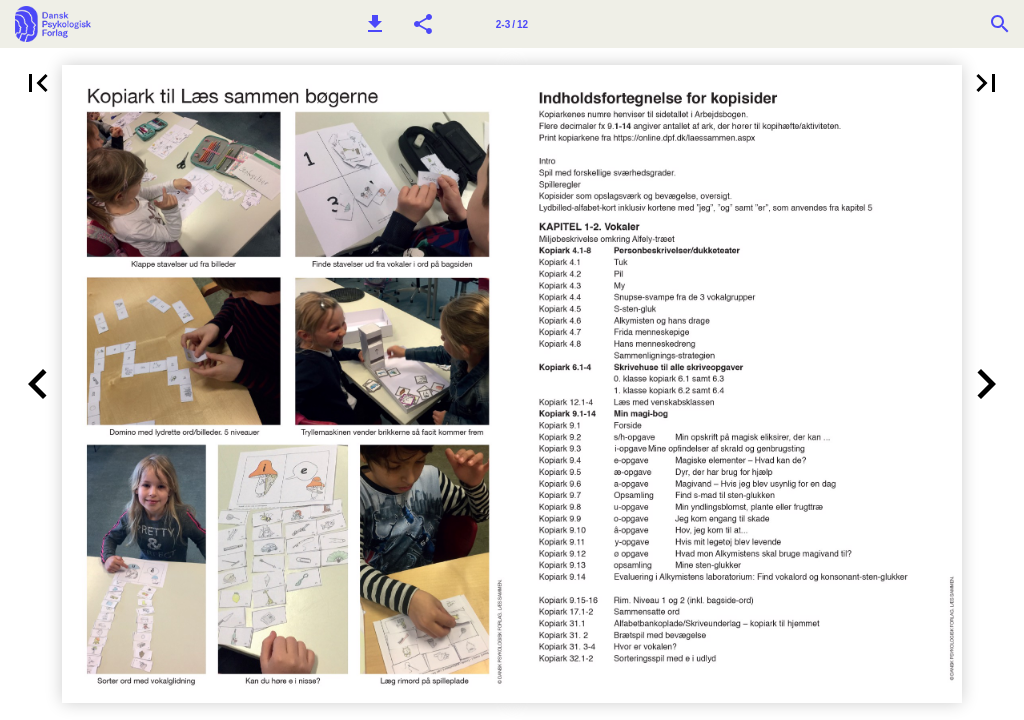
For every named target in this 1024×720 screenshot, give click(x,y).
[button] (375, 24)
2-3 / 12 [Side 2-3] (512, 24)
